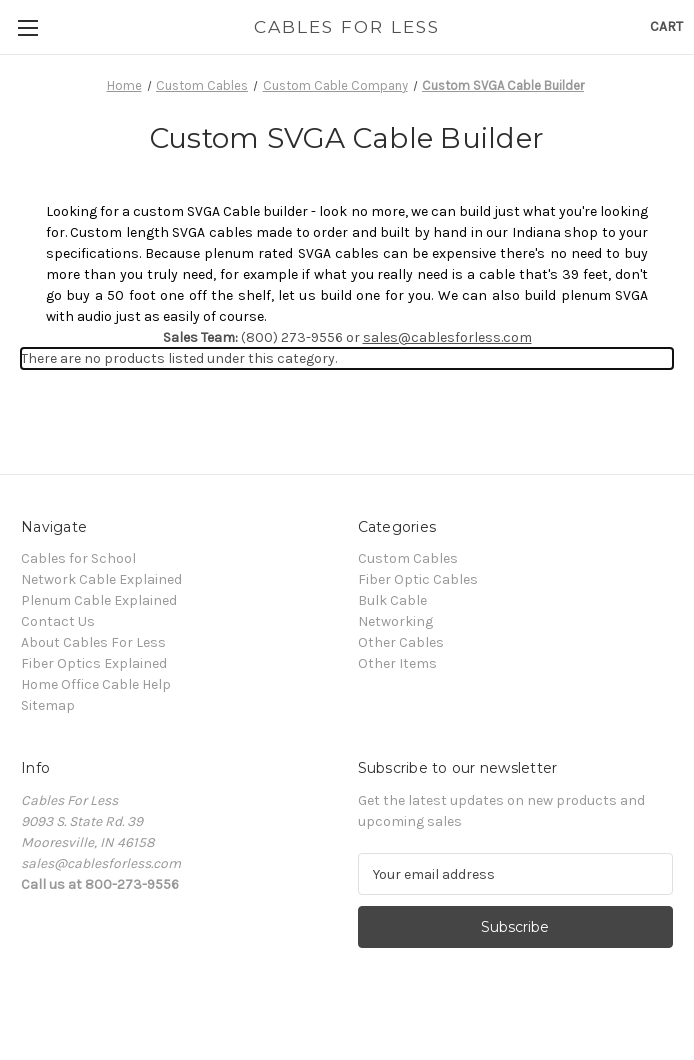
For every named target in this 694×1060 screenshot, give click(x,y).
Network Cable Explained (101, 579)
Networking (395, 621)
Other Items (397, 663)
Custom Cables (408, 558)
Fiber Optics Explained (94, 663)
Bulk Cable (392, 600)
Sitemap (48, 705)
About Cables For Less (93, 642)
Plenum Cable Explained (99, 600)
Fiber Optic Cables (418, 579)
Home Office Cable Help (96, 684)
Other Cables (401, 642)
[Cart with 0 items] (666, 26)
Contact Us (58, 621)
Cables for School (78, 558)
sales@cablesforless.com (447, 337)
